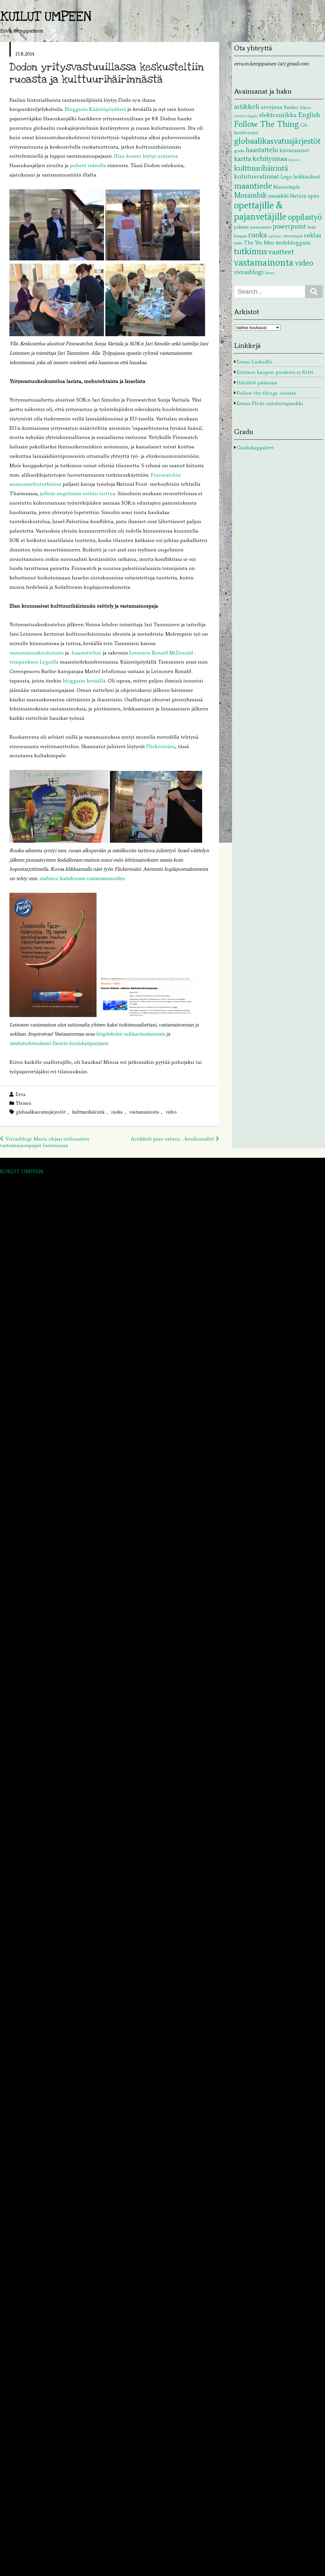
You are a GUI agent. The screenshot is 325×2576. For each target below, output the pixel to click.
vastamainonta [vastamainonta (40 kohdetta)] (263, 262)
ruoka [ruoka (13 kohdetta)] (257, 234)
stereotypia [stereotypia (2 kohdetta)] (293, 235)
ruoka (117, 1112)
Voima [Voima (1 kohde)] (269, 273)
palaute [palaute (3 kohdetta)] (241, 227)
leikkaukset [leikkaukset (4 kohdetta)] (306, 176)
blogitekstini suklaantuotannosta (130, 1034)
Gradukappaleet (255, 447)
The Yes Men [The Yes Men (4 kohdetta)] (259, 242)
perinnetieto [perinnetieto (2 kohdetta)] (260, 227)
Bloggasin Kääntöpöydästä (96, 109)
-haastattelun (85, 653)
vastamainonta (144, 1112)
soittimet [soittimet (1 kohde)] (275, 236)
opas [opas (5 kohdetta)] (313, 195)
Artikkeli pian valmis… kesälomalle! (172, 1139)
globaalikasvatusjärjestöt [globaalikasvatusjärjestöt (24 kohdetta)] (277, 141)
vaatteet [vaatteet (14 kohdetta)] (281, 251)
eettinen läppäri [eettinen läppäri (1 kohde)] (246, 116)
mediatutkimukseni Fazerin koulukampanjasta (58, 1043)
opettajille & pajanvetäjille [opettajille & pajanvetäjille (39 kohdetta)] (260, 210)
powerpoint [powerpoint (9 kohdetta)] (289, 226)
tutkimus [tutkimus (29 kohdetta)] (250, 251)
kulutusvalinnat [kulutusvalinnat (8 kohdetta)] (256, 176)
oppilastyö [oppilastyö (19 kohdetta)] (305, 217)
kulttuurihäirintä (88, 1112)
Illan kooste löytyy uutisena (145, 156)
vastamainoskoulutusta (36, 653)
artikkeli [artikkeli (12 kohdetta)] (246, 106)
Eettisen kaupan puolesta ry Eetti (275, 372)
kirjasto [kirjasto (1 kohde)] (294, 160)
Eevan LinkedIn (255, 362)
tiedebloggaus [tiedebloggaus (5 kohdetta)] (293, 242)
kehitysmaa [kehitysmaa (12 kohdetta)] (270, 158)
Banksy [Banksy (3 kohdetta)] (291, 107)
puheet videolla (88, 165)
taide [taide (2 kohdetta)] (238, 242)
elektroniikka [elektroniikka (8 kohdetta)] (278, 115)
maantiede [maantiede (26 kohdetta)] (253, 185)
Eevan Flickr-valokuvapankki (270, 403)
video (171, 1112)
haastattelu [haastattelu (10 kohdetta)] (262, 150)
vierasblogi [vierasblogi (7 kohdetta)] (249, 272)
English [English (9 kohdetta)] (309, 115)
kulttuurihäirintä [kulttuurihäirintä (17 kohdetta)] (261, 168)
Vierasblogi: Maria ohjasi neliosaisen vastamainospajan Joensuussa (44, 1142)
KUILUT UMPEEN (46, 16)
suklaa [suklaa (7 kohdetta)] (312, 235)
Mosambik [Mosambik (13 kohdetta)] (250, 195)
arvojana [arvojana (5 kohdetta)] (271, 107)
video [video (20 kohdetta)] (304, 263)
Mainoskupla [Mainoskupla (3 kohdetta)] (286, 187)
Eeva (20, 1094)
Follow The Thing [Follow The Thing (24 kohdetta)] (266, 124)
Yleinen (23, 1103)
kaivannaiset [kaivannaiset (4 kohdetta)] (294, 150)
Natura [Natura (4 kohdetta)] (298, 195)
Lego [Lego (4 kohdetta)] (286, 176)
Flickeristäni (160, 746)
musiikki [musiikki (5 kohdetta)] (278, 195)
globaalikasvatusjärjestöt (41, 1112)
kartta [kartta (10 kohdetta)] (242, 158)
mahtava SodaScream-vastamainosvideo (81, 878)
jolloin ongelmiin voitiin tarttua (77, 493)
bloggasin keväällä (84, 681)
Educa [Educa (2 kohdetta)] (305, 107)
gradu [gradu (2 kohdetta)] (239, 150)
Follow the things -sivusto (266, 393)
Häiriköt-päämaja (257, 382)
